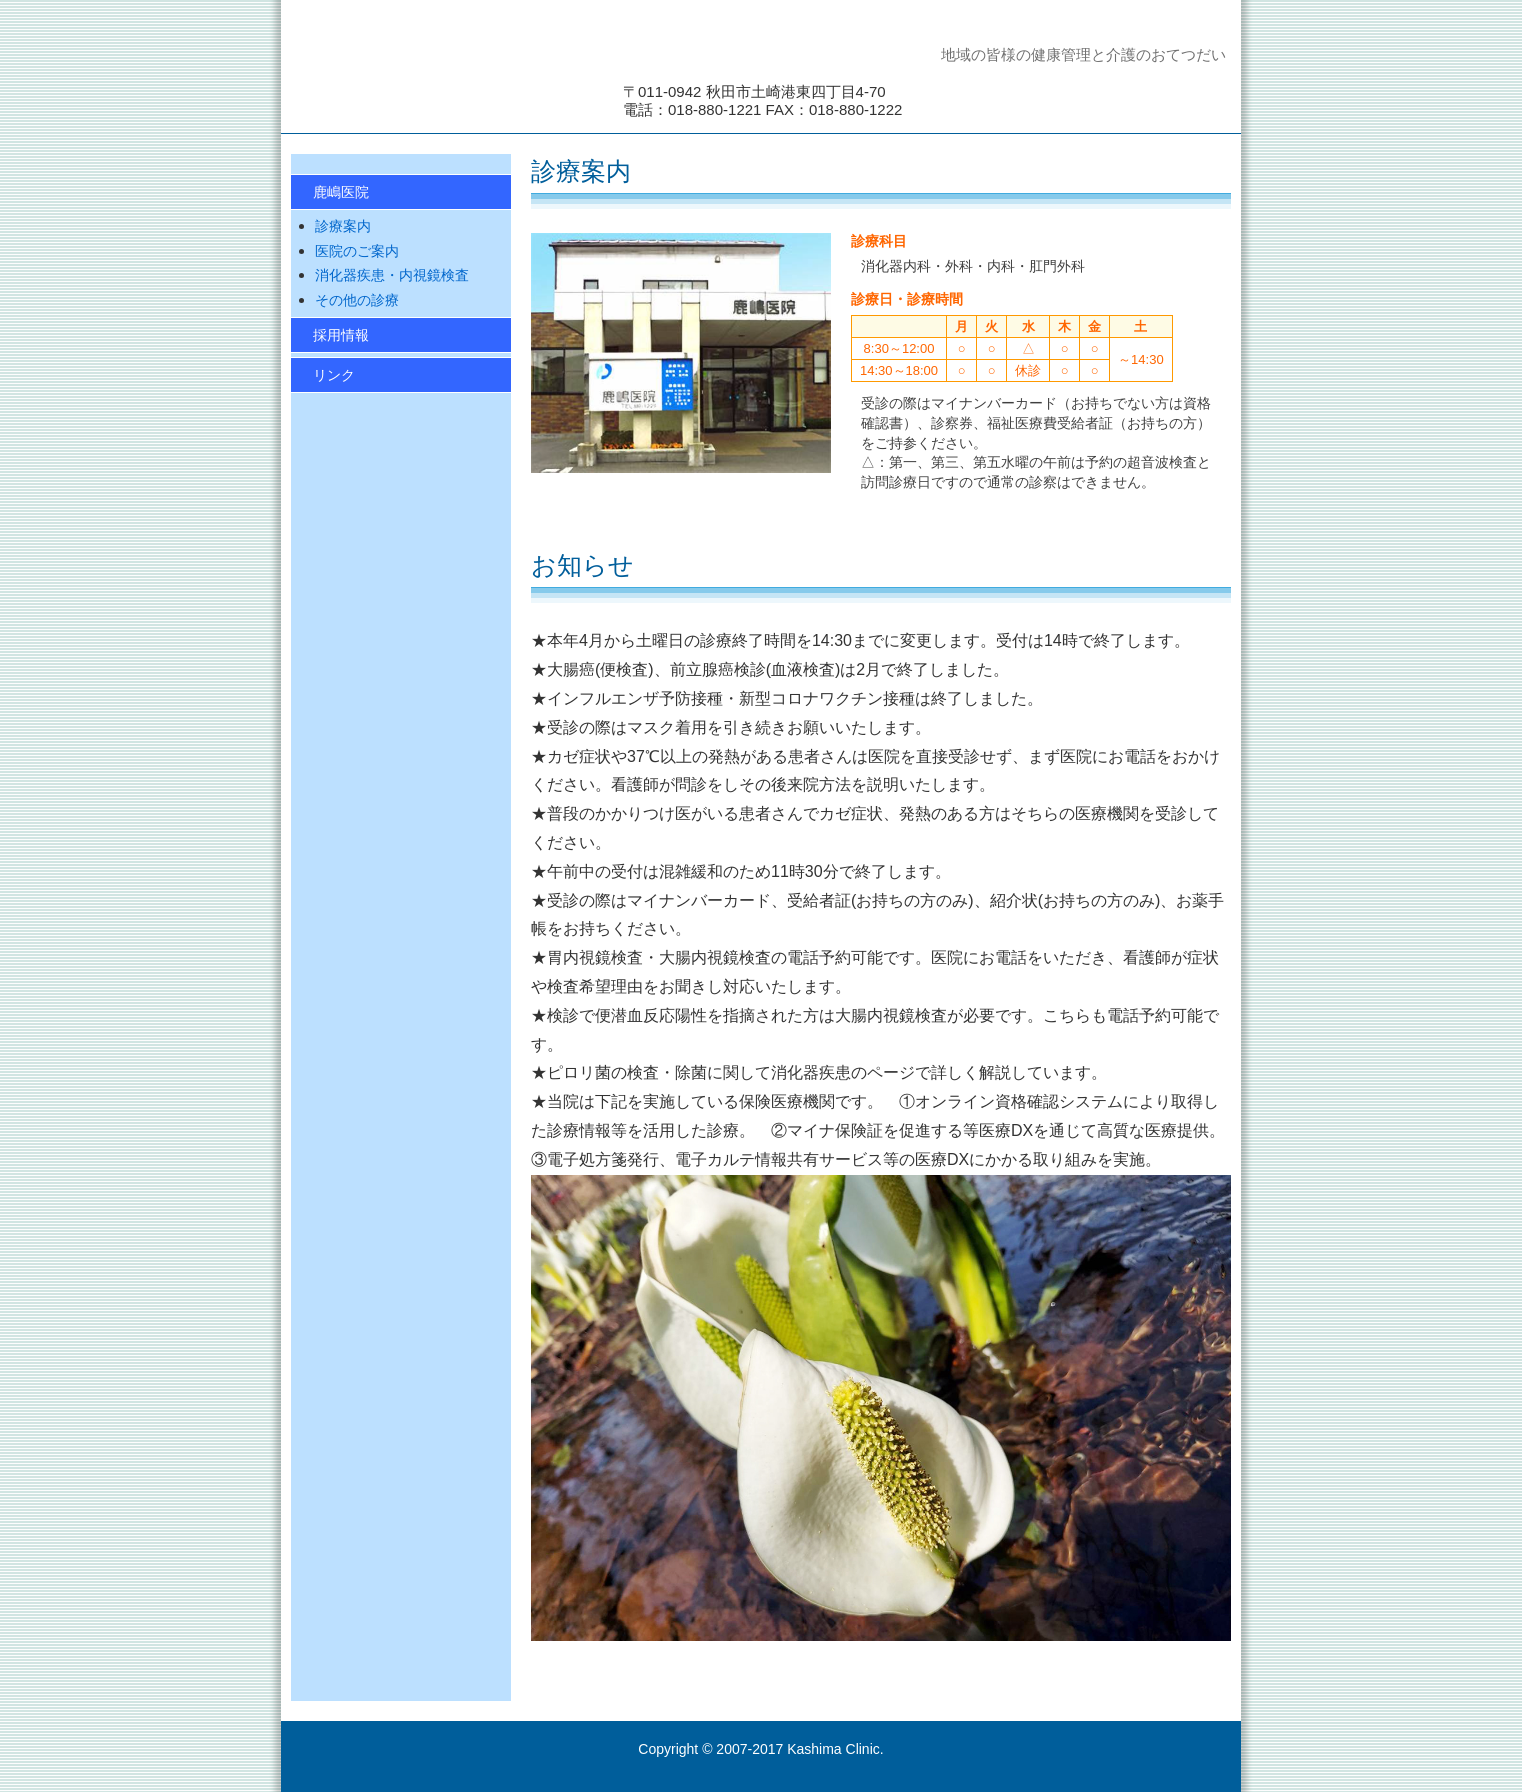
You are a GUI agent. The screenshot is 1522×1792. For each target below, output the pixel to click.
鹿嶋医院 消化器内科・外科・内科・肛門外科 (441, 73)
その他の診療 (357, 300)
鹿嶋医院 (341, 192)
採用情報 (341, 335)
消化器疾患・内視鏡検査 (392, 275)
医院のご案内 (357, 251)
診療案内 (343, 226)
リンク (334, 375)
